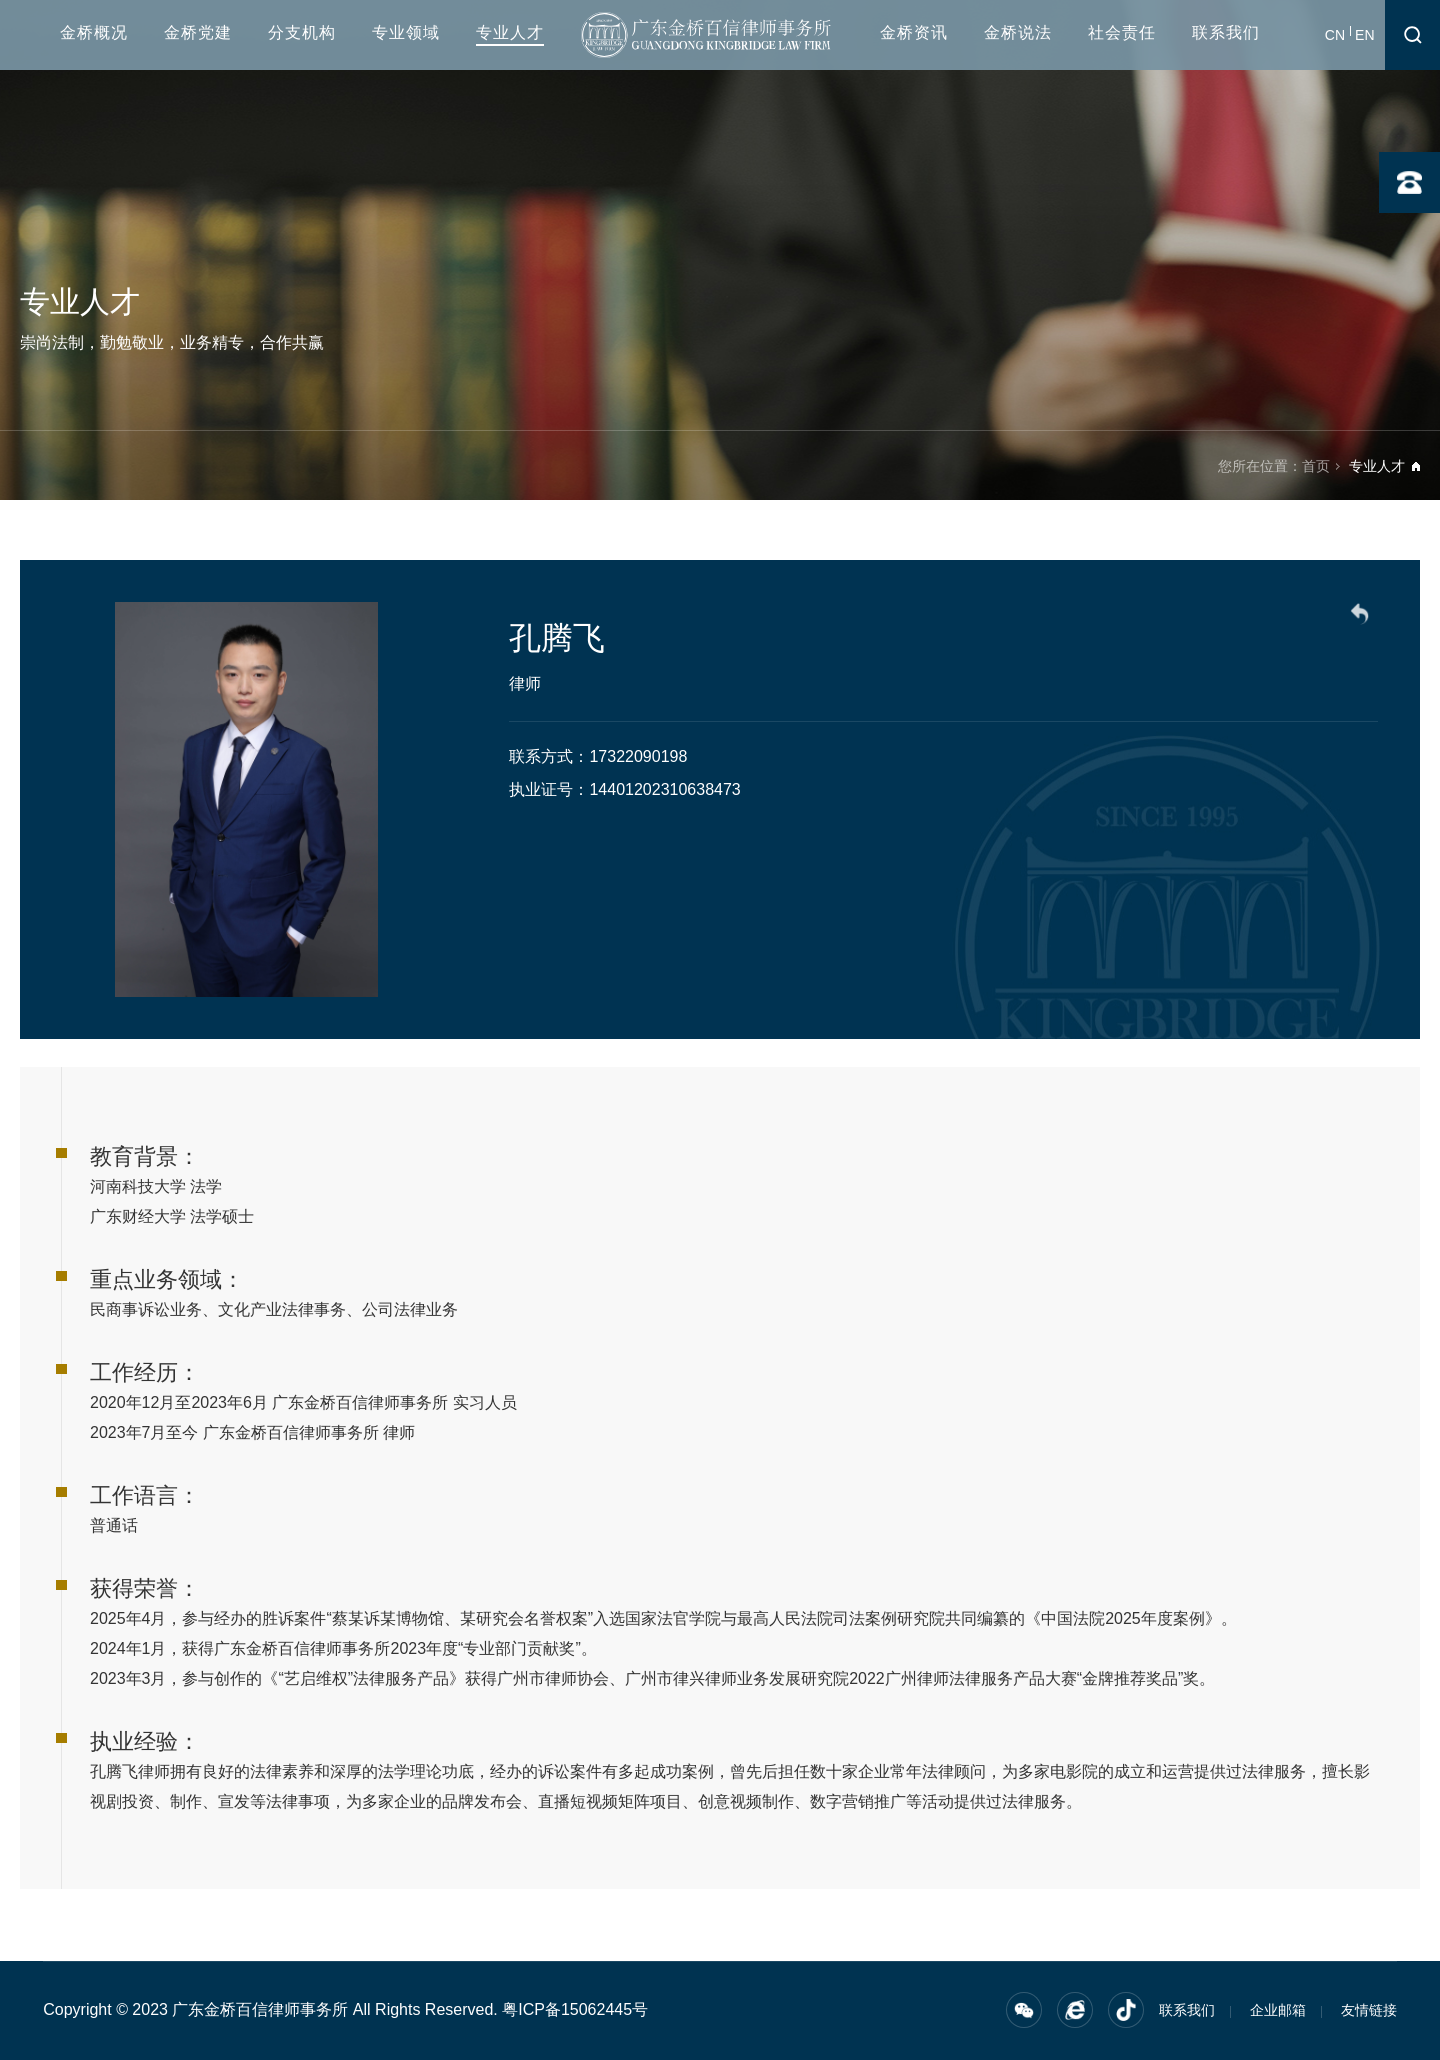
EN (1364, 35)
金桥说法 (1018, 32)
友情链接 (1369, 2010)
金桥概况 (94, 32)
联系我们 (1226, 32)
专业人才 (510, 32)
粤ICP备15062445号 (575, 2009)
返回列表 (1363, 617)
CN (1335, 35)
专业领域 (406, 32)
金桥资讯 (914, 32)
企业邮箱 (1278, 2010)
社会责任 (1122, 32)
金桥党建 (198, 32)
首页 (1316, 466)
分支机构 (302, 32)
